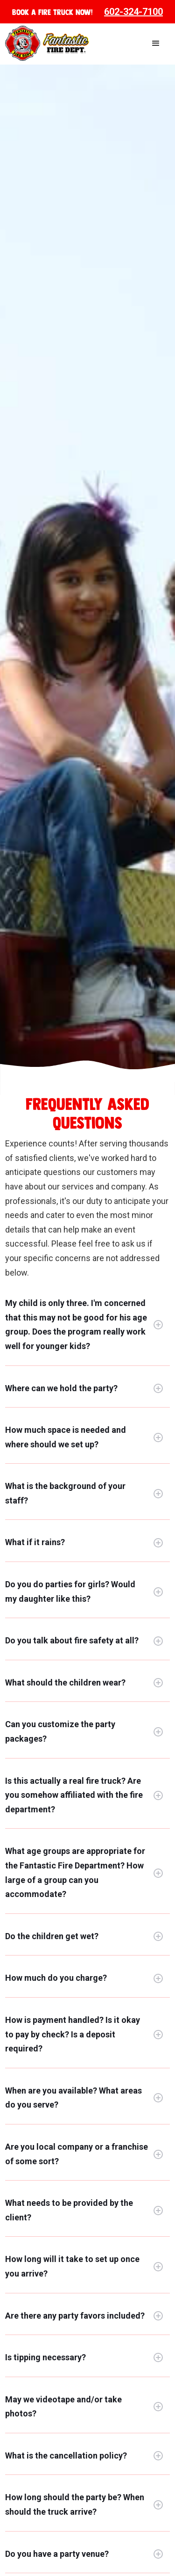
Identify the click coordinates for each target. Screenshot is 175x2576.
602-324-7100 (133, 11)
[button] (156, 43)
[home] (47, 43)
